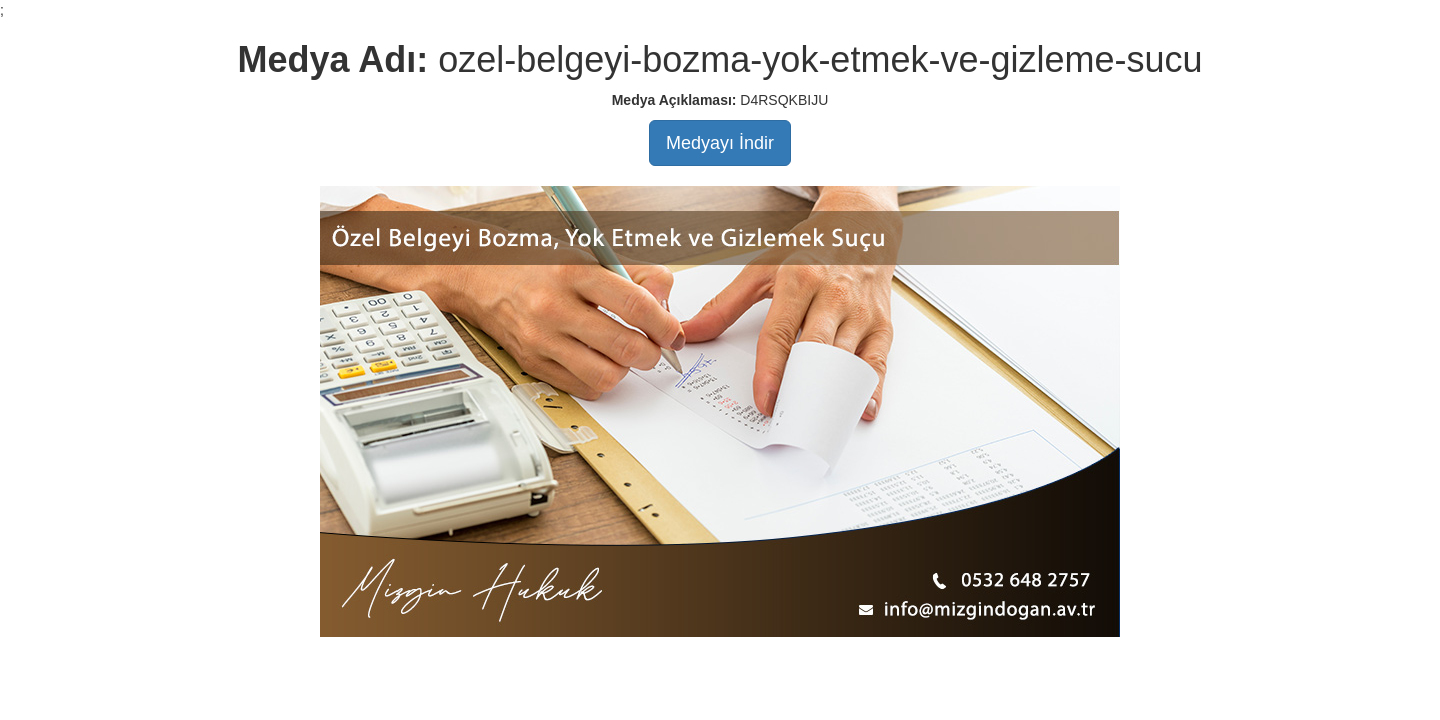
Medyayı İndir (720, 143)
